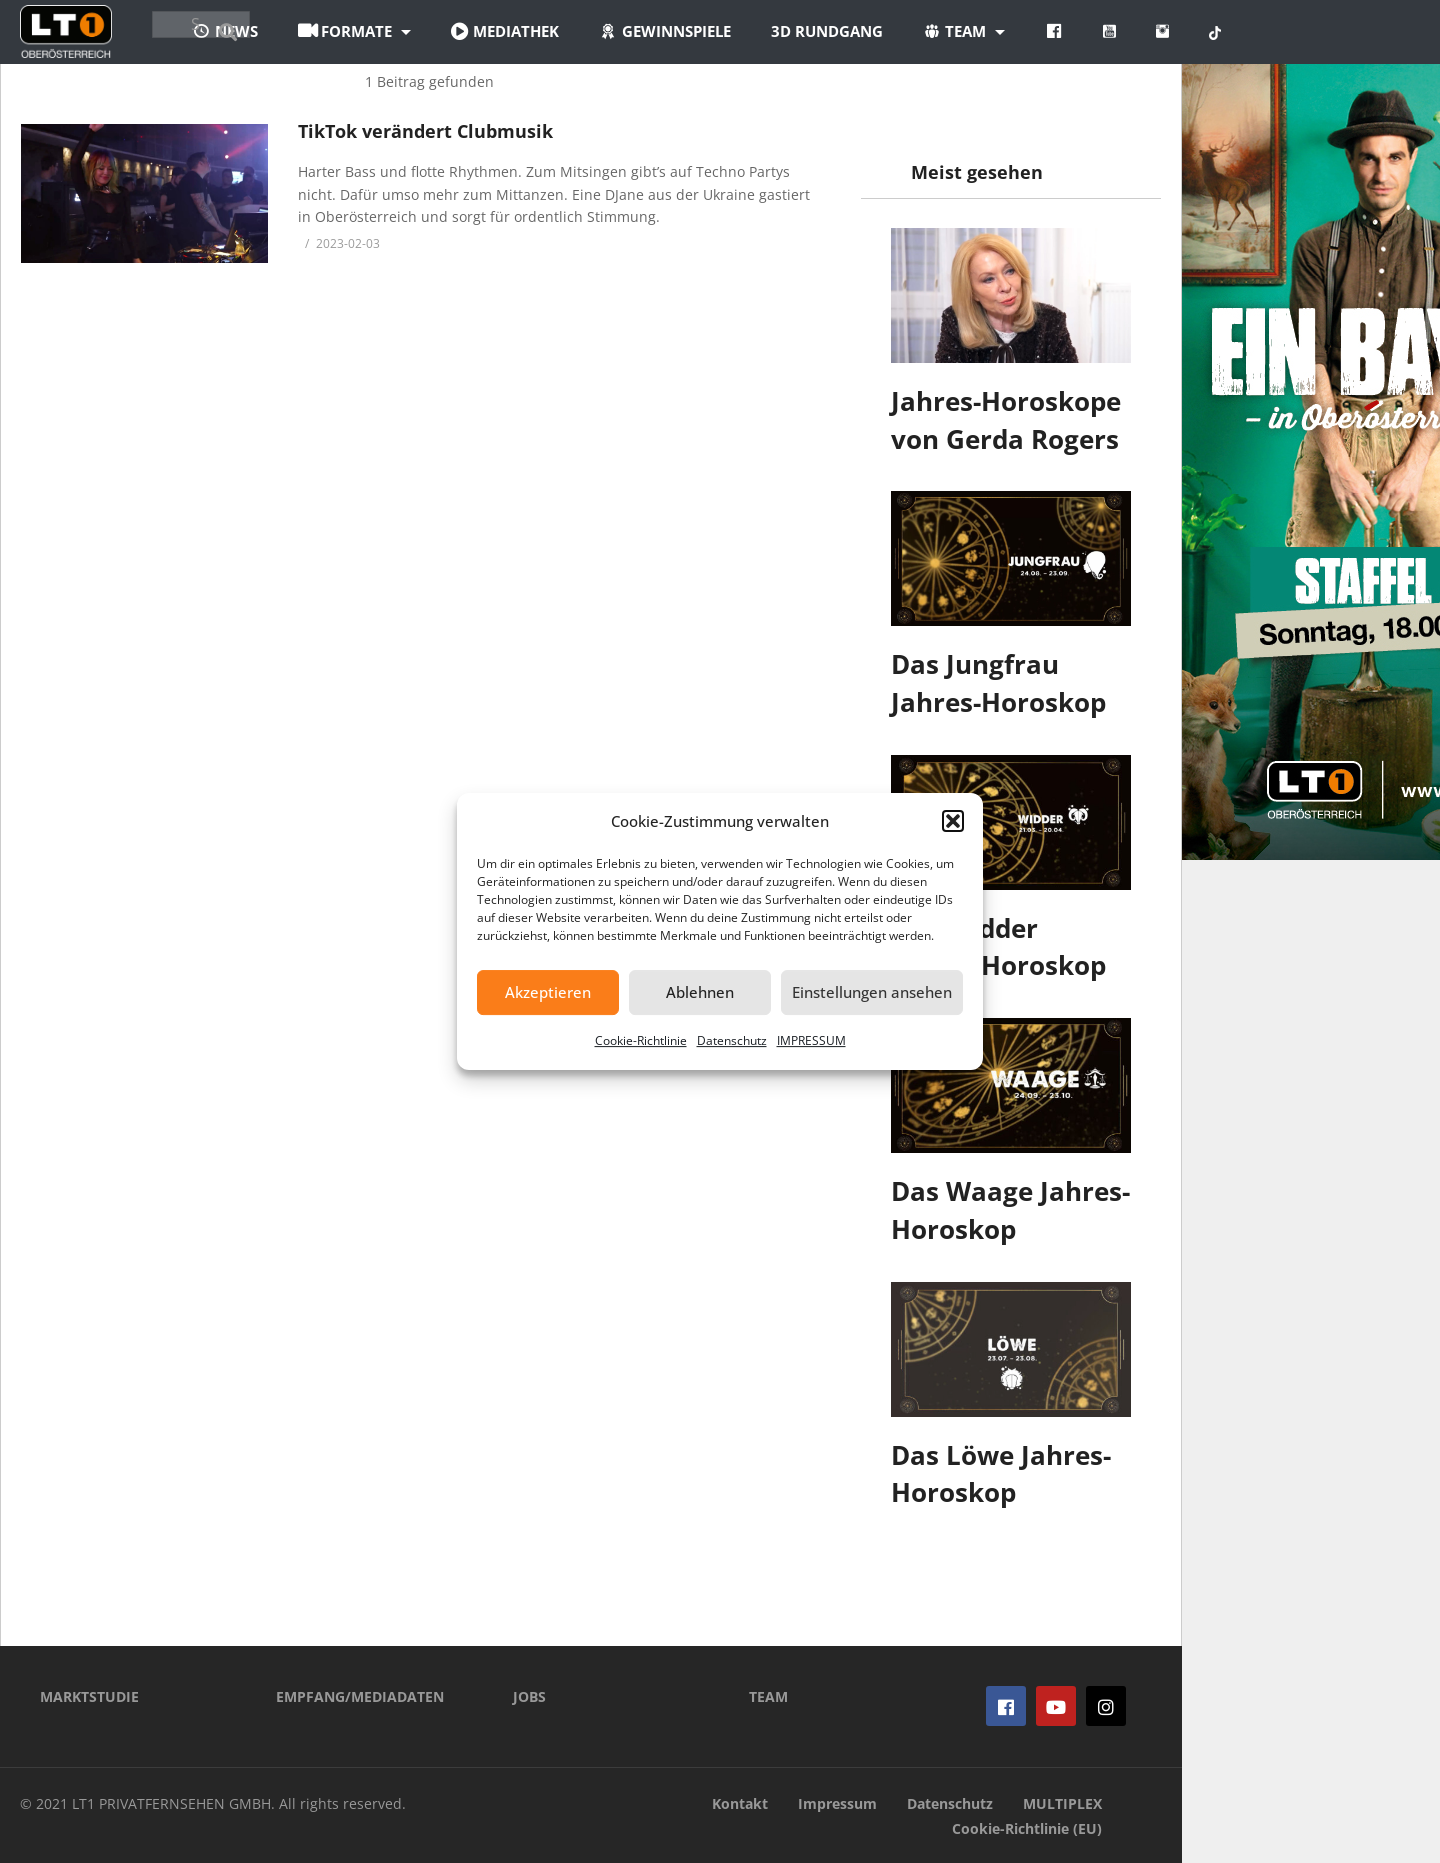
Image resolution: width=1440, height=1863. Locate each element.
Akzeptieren (548, 992)
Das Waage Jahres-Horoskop (1010, 1210)
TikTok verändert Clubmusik (425, 131)
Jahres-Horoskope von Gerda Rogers (1006, 420)
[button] (953, 821)
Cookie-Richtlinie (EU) (1027, 1828)
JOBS (529, 1696)
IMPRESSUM (811, 1040)
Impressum (837, 1803)
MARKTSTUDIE (89, 1696)
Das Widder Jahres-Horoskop (998, 947)
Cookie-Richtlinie (641, 1040)
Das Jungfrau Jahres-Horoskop (998, 683)
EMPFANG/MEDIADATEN (360, 1696)
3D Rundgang (937, 31)
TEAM (768, 1696)
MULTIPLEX (1062, 1803)
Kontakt (740, 1803)
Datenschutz (732, 1040)
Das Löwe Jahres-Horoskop (1001, 1474)
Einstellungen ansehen (872, 992)
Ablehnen (700, 992)
